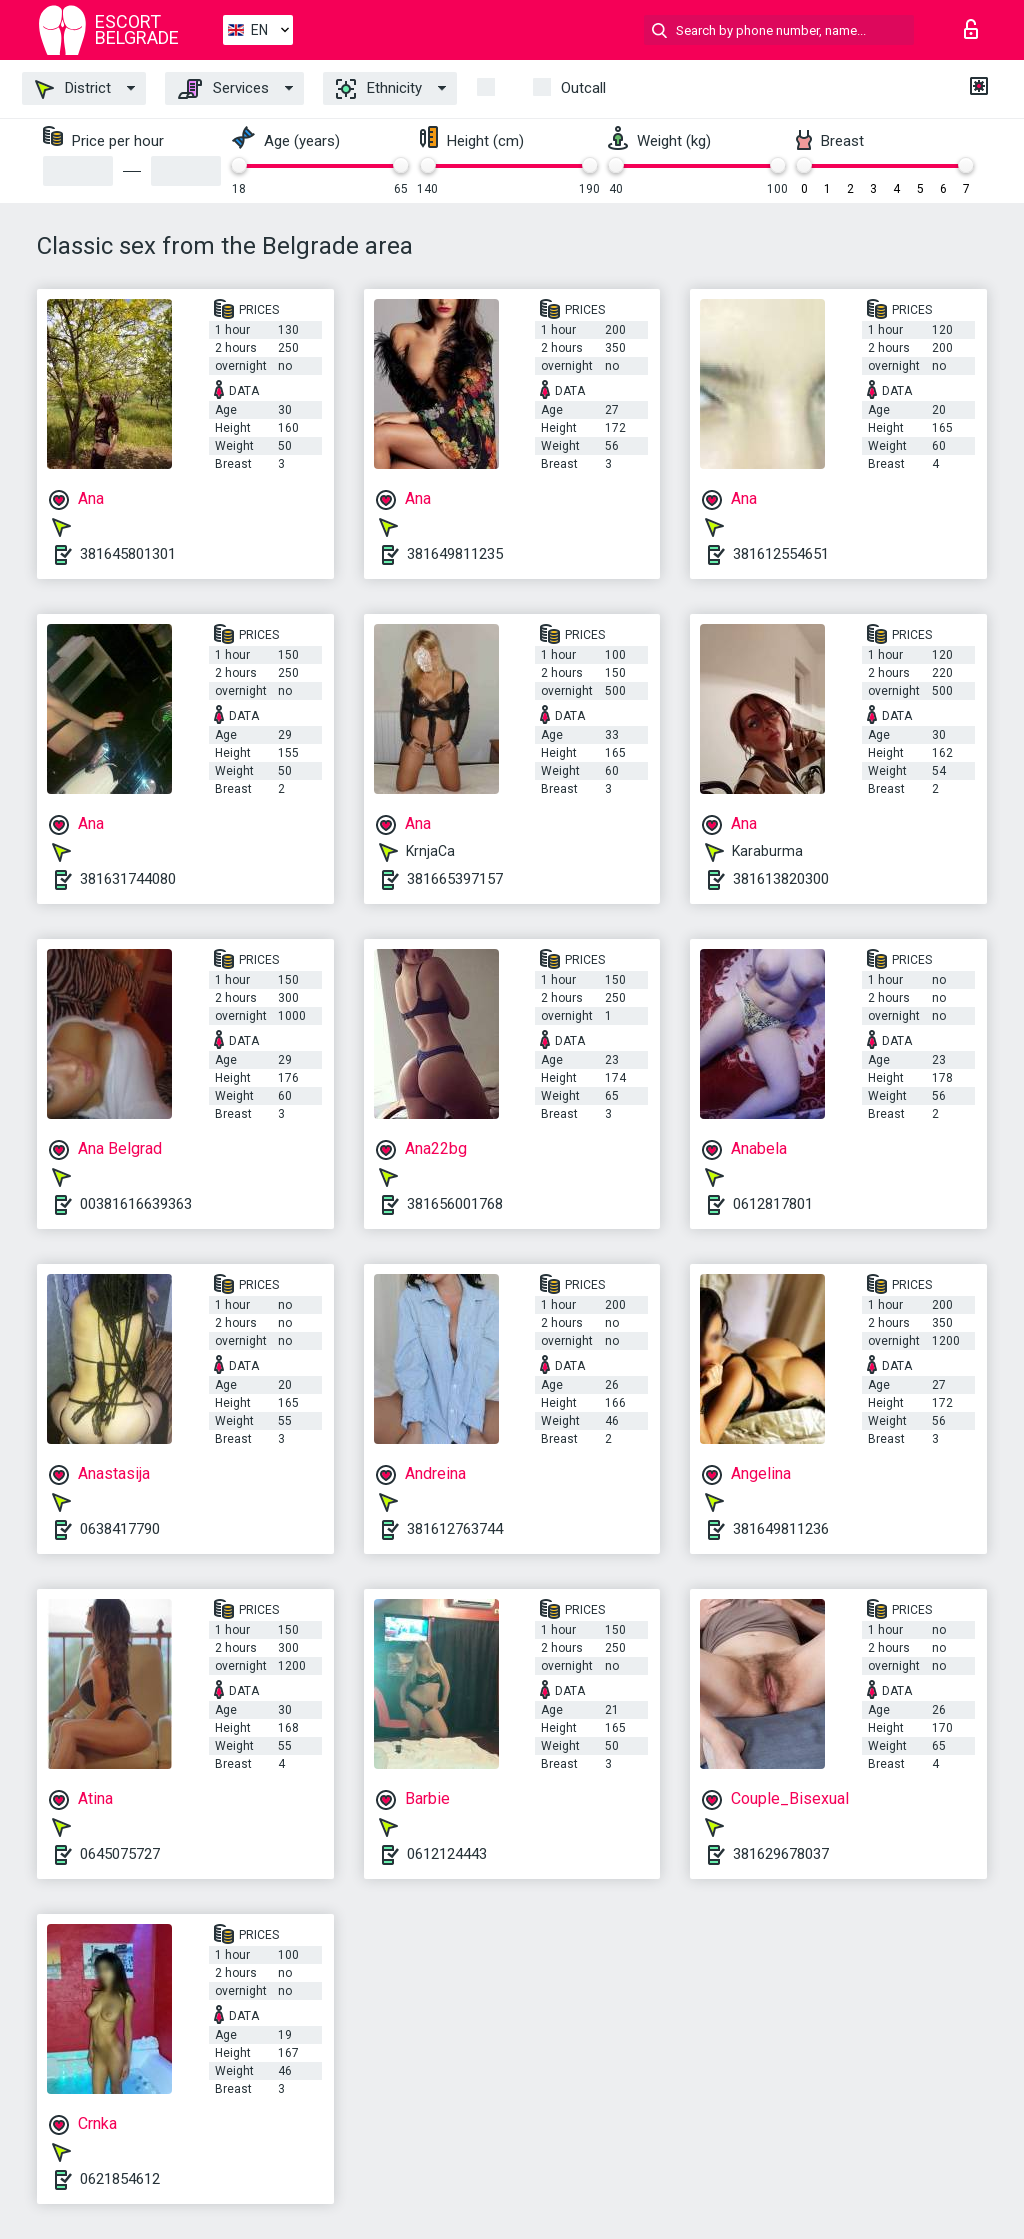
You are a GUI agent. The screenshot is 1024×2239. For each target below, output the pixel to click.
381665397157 (455, 879)
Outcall (583, 88)
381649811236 (781, 1529)
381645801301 (128, 554)
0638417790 (120, 1529)
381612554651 (781, 554)
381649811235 (455, 554)
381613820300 (781, 879)
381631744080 (128, 879)
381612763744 (455, 1529)
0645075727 (120, 1854)
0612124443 (447, 1854)
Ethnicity (379, 89)
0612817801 (773, 1204)
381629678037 (781, 1854)
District (73, 89)
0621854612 (120, 2179)
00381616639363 (136, 1204)
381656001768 (455, 1204)
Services (223, 89)
